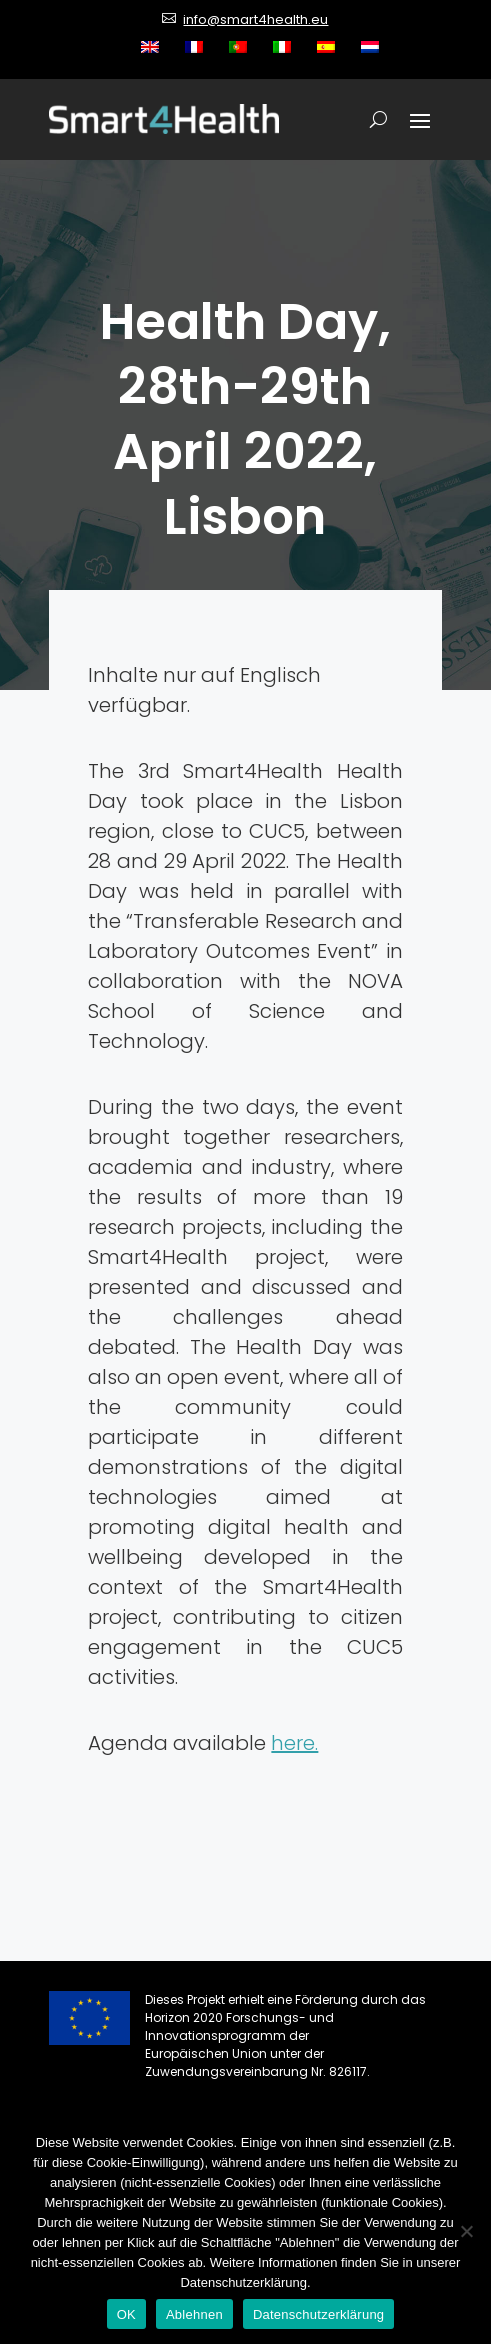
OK (126, 2314)
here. (294, 1743)
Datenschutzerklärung (318, 2314)
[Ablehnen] (466, 2231)
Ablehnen (194, 2314)
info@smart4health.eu (255, 19)
